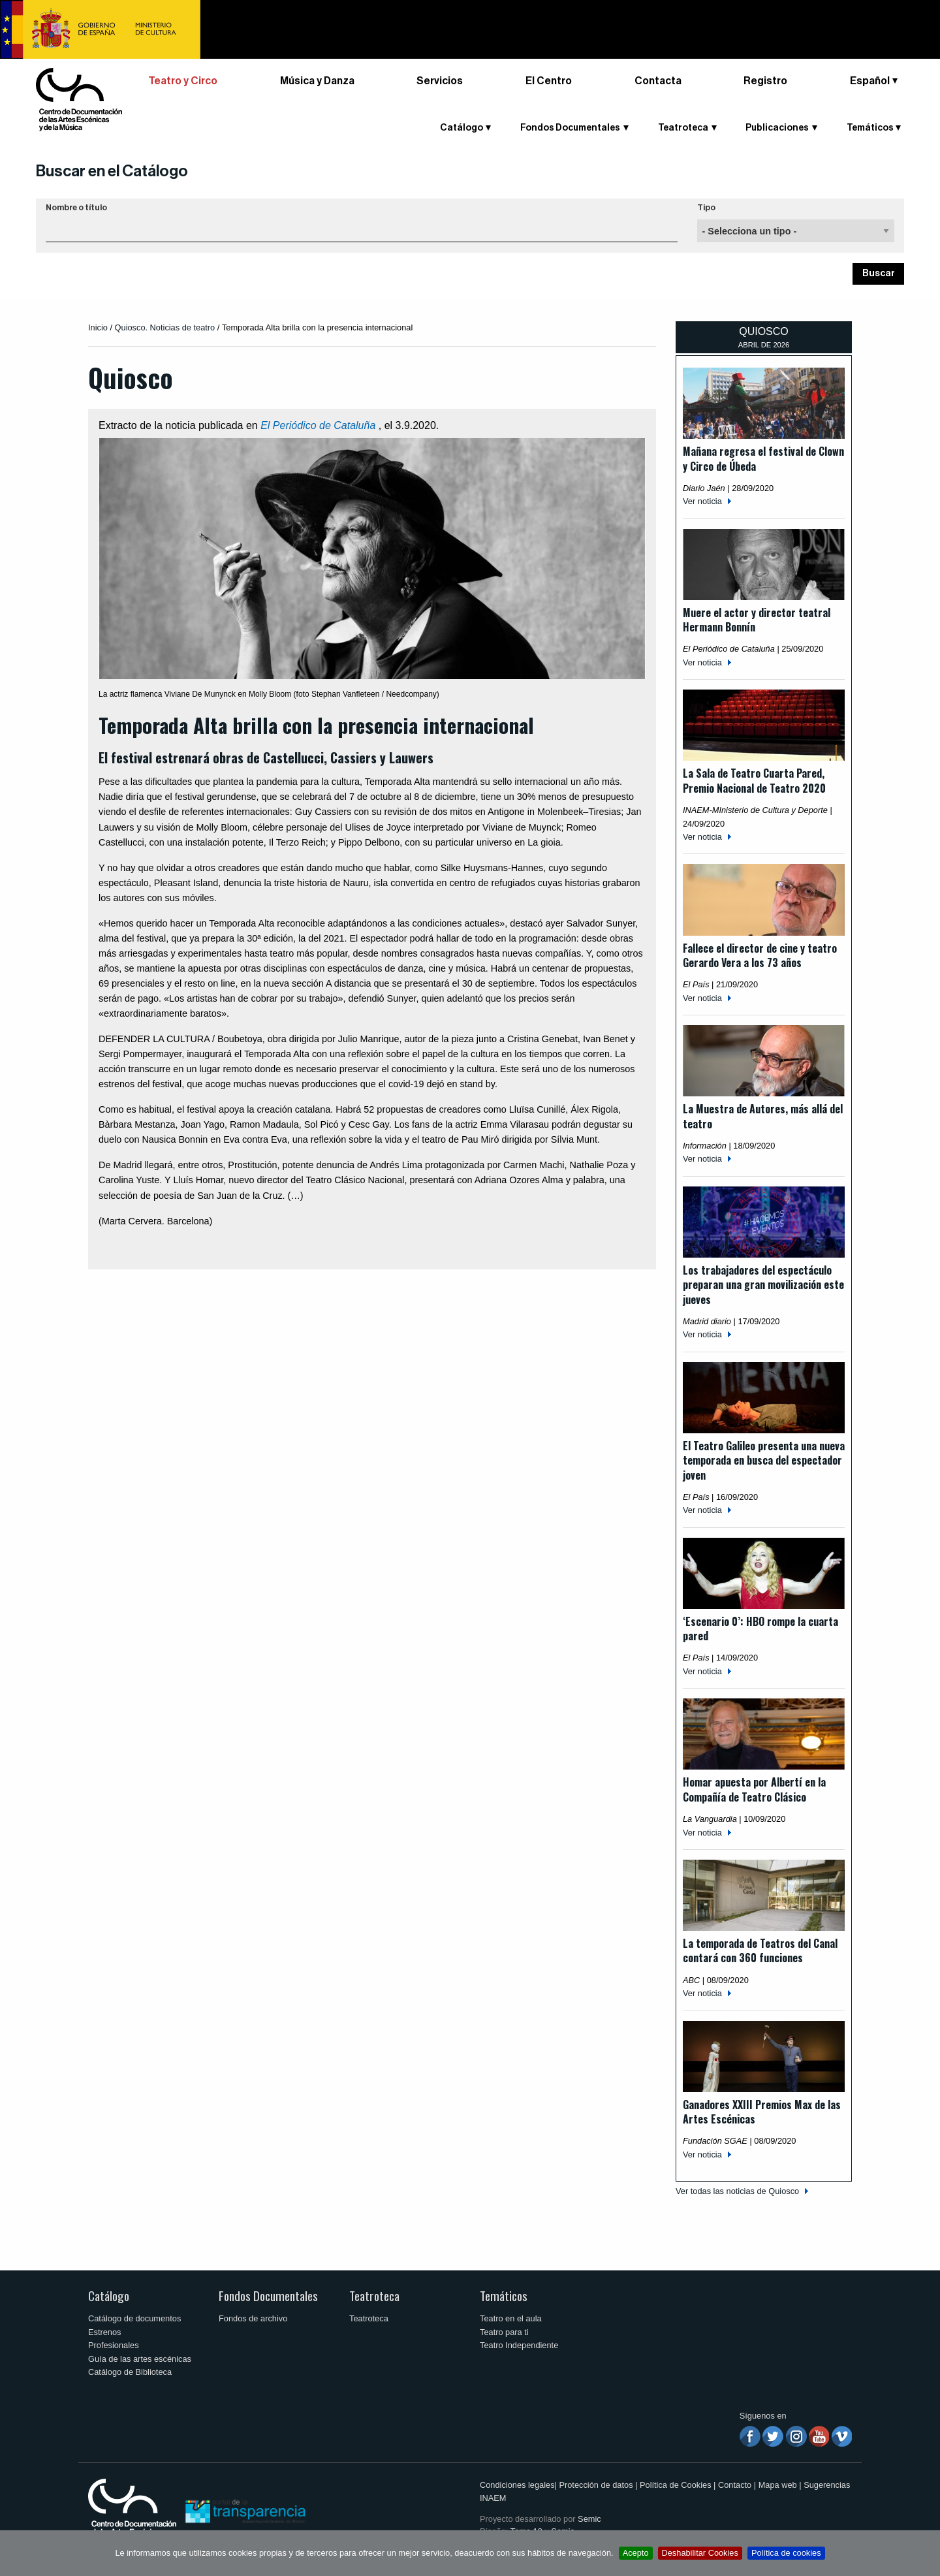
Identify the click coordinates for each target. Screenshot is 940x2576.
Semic (589, 2519)
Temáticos (870, 128)
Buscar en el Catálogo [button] (112, 171)
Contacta (658, 81)
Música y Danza (317, 81)
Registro (765, 81)
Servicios (439, 81)
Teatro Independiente (519, 2345)
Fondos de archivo (253, 2318)
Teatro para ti (504, 2332)
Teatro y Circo (182, 81)
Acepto (636, 2553)
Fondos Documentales (570, 128)
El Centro (548, 81)
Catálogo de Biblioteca (130, 2372)
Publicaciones (777, 128)
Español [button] (870, 81)
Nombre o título (76, 208)
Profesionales (113, 2345)
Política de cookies (786, 2553)
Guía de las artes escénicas (139, 2359)
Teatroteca (683, 128)
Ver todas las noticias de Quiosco (737, 2191)
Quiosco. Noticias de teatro (165, 327)
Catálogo (461, 128)
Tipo (706, 208)
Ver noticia (702, 501)
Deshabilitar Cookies (700, 2553)
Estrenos (104, 2332)
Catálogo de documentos (134, 2318)
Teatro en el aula (511, 2318)
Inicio (98, 327)
